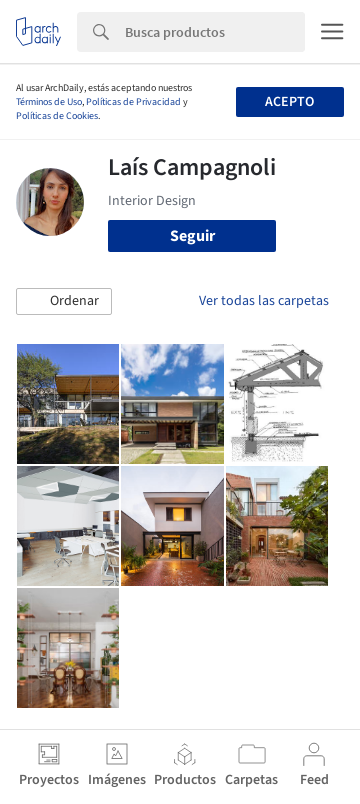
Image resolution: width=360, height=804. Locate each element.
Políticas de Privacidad (133, 102)
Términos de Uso (49, 102)
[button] (64, 302)
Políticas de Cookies (57, 116)
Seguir (192, 236)
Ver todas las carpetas (264, 301)
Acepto (289, 102)
